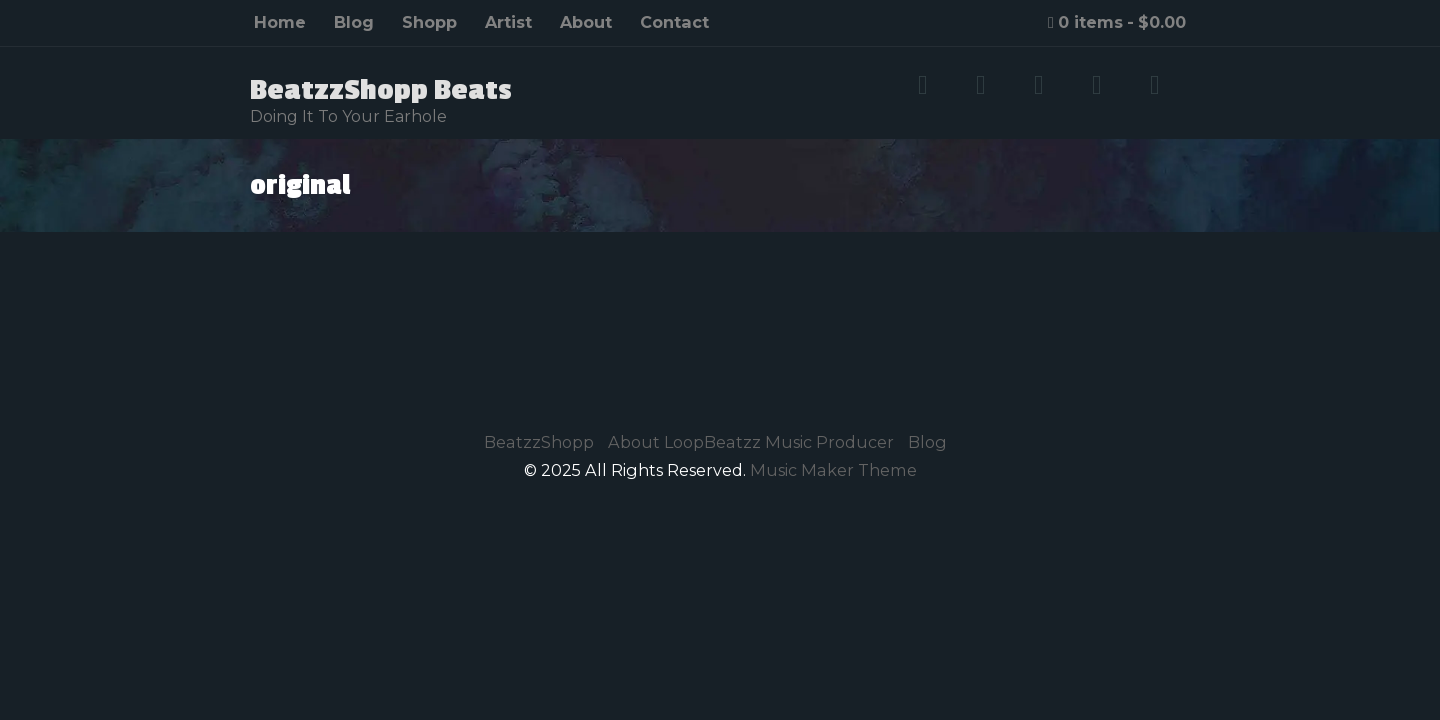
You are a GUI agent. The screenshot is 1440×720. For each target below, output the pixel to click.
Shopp (429, 22)
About (586, 22)
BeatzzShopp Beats (381, 90)
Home (280, 22)
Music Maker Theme (833, 470)
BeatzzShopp (539, 442)
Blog (354, 22)
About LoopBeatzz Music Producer (751, 442)
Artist (508, 22)
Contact (674, 22)
